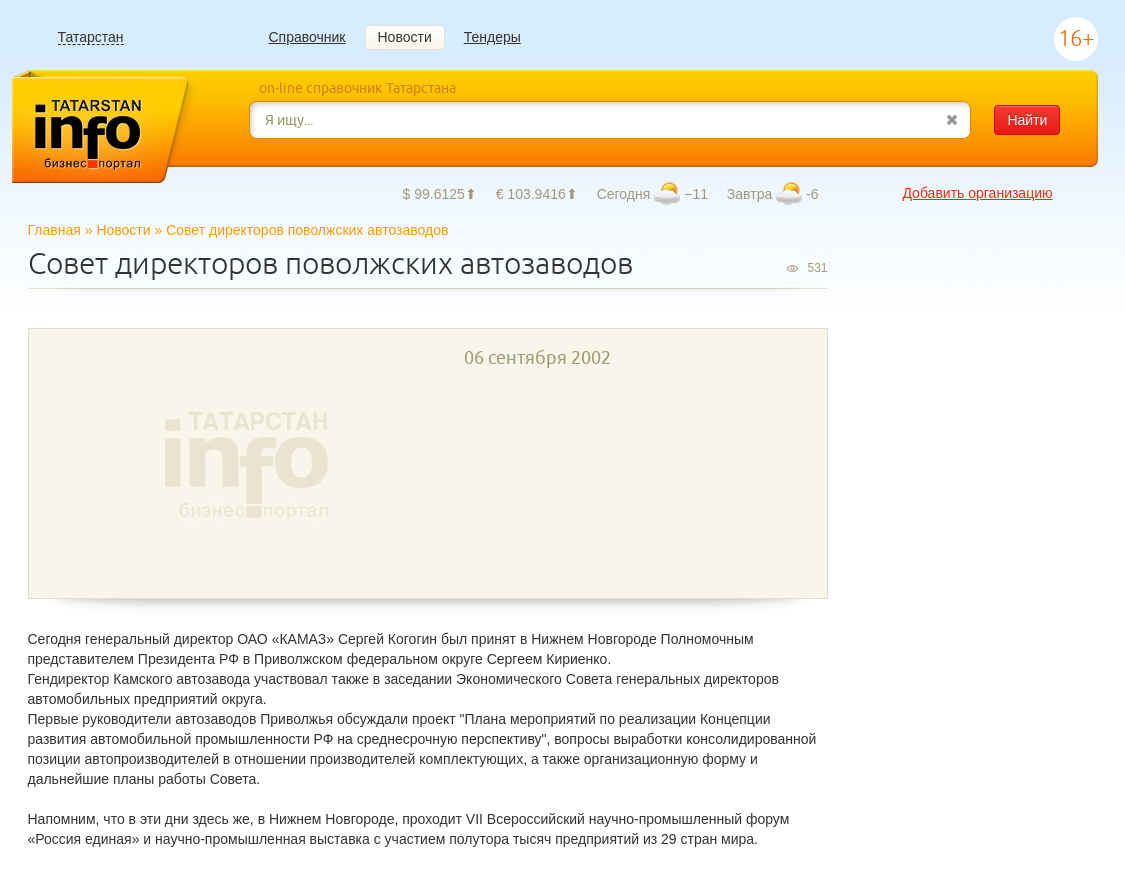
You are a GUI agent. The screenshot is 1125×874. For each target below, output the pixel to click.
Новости (405, 37)
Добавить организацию (977, 193)
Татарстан (91, 37)
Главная (54, 230)
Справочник (307, 37)
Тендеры (492, 37)
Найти (1027, 120)
